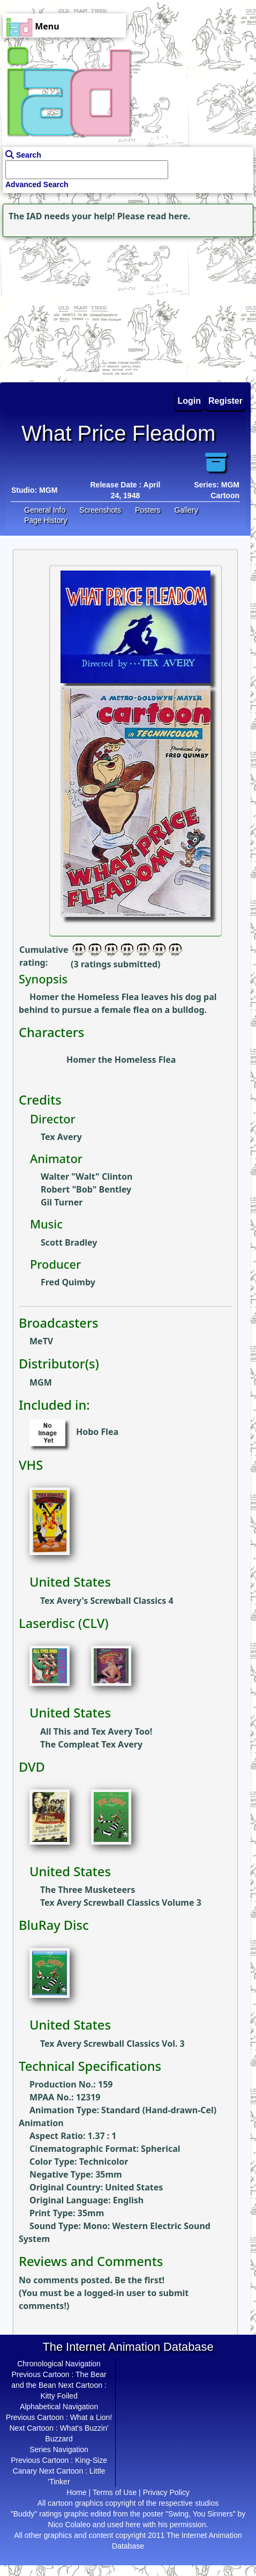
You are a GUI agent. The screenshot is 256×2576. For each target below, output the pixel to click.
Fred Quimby (68, 1282)
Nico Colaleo (69, 2524)
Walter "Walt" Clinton (86, 1176)
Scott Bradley (69, 1242)
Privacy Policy (166, 2492)
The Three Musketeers (87, 1890)
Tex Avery (61, 1137)
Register (225, 400)
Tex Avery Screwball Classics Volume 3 (120, 1902)
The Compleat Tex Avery (91, 1744)
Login (189, 400)
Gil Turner (61, 1202)
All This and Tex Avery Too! (96, 1731)
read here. (168, 216)
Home (76, 2492)
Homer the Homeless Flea (121, 1059)
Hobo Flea (97, 1432)
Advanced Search (37, 184)
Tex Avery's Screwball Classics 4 (107, 1601)
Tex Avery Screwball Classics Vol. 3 (112, 2043)
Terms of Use (115, 2492)
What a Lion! (91, 2417)
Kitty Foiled (58, 2396)
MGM (48, 490)
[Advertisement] (67, 307)
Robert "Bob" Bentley (86, 1189)
